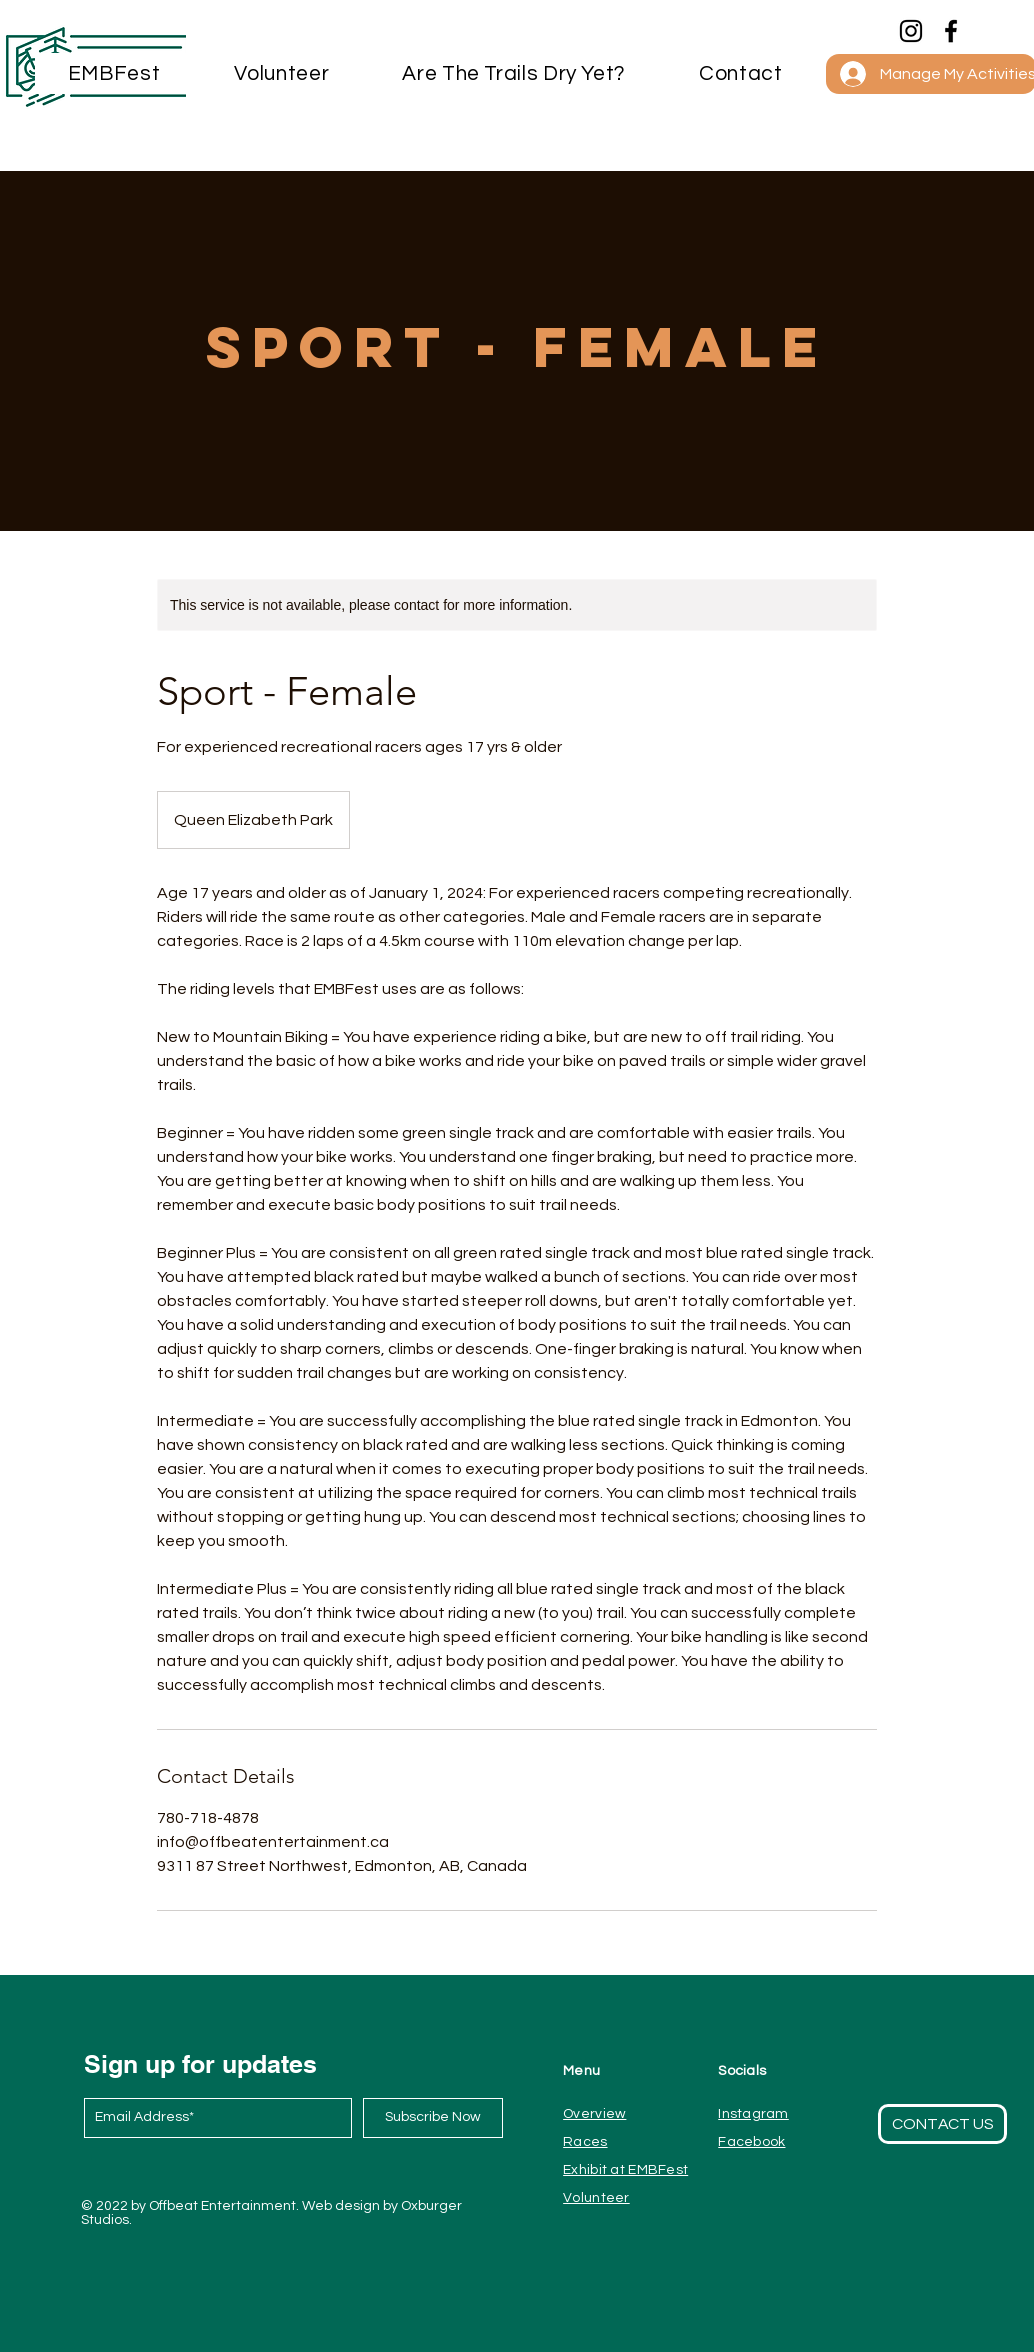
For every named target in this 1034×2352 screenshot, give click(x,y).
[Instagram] (911, 31)
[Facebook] (951, 31)
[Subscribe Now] (433, 2118)
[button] (741, 73)
